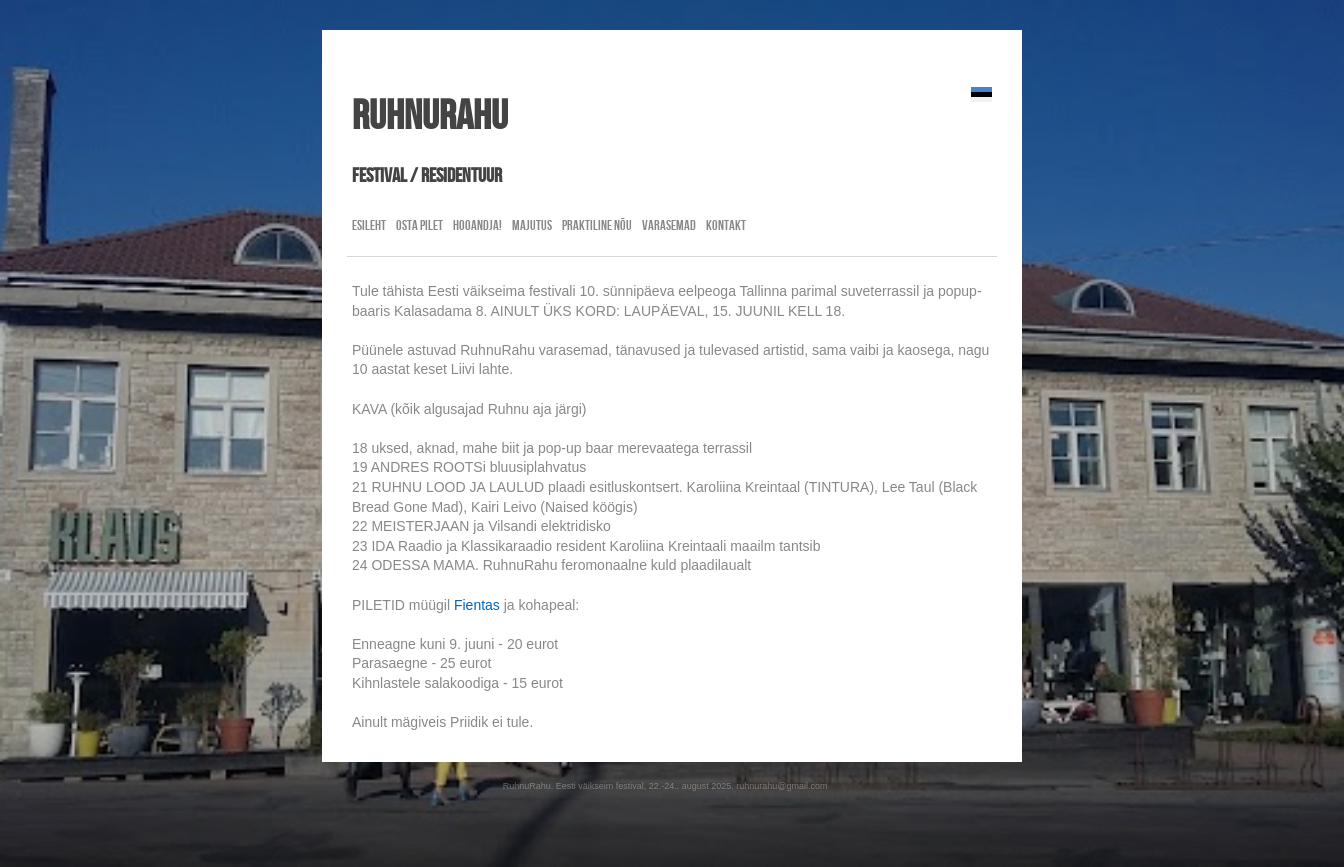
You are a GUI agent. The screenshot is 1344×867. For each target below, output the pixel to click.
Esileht (369, 225)
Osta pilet (419, 225)
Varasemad (669, 225)
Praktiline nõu (597, 225)
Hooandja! (477, 225)
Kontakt (726, 225)
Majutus (532, 225)
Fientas (477, 605)
